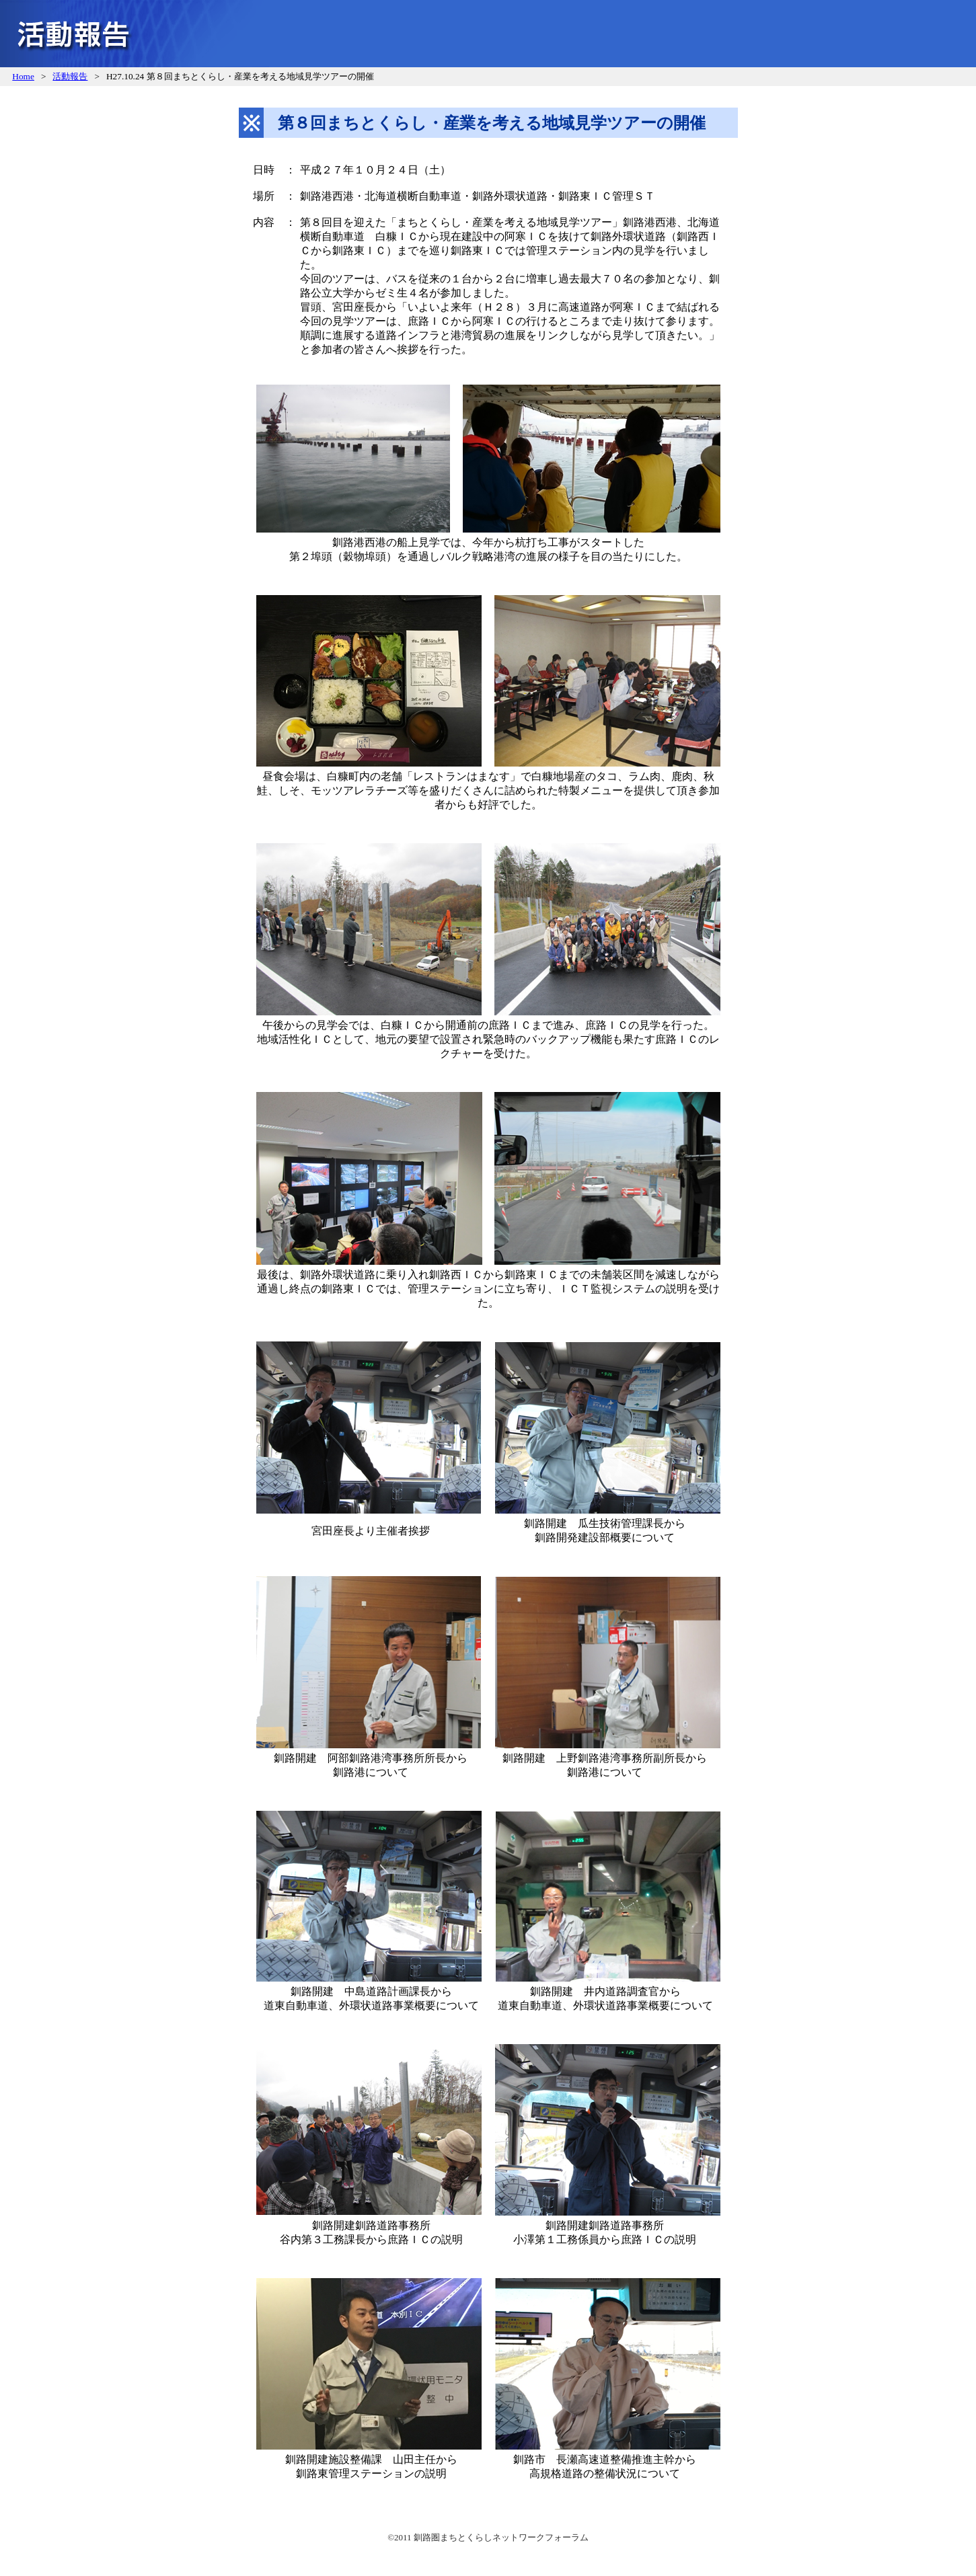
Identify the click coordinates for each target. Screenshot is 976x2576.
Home (23, 76)
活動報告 (69, 76)
